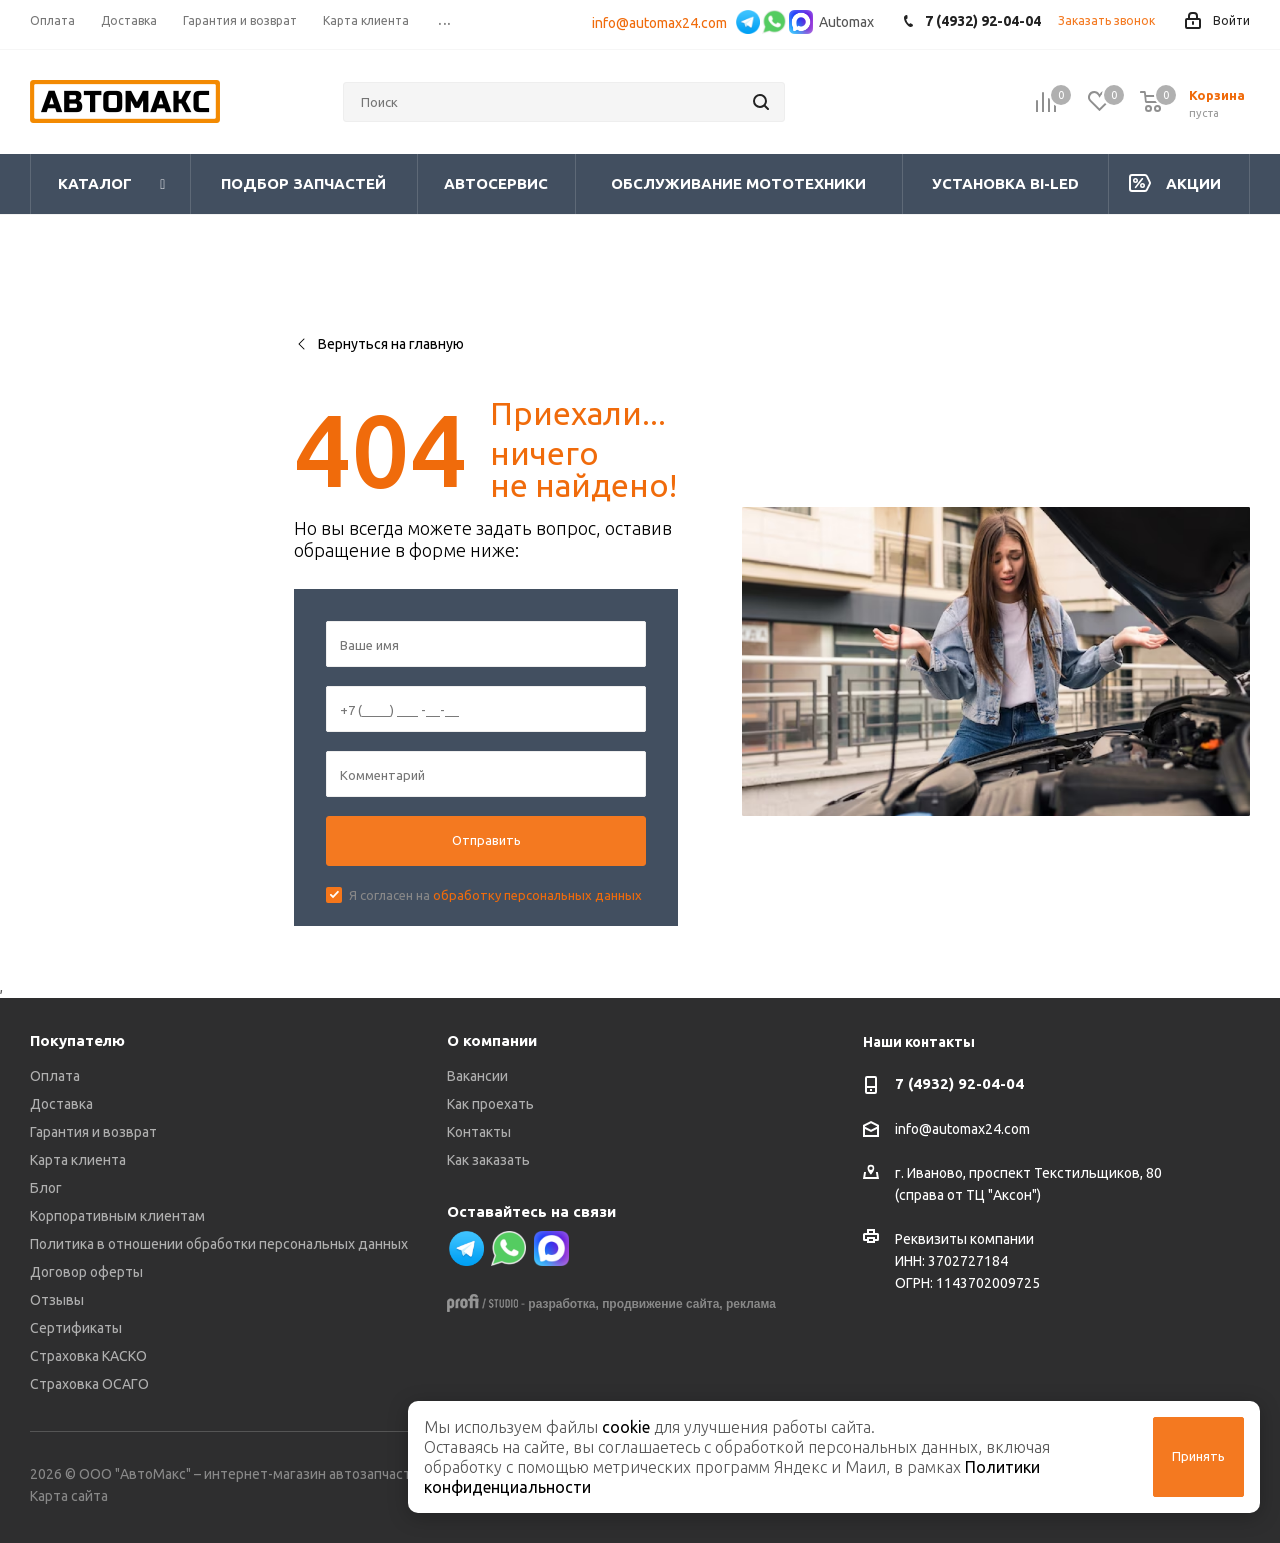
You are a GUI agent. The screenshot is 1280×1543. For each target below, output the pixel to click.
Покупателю (77, 1040)
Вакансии (477, 1076)
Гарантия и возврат (93, 1132)
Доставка (61, 1104)
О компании (492, 1040)
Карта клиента (78, 1160)
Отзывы (57, 1300)
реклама (751, 1304)
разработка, (563, 1304)
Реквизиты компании (964, 1239)
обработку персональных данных (537, 895)
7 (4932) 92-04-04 (959, 1083)
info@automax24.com (662, 23)
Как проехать (490, 1104)
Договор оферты (86, 1272)
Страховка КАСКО (88, 1356)
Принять (1198, 1456)
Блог (46, 1188)
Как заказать (488, 1160)
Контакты (479, 1132)
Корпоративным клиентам (117, 1216)
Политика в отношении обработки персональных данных (219, 1244)
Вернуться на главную (379, 344)
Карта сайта (69, 1496)
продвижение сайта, (662, 1304)
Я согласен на (495, 895)
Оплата (55, 1076)
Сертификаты (76, 1328)
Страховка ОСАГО (89, 1384)
